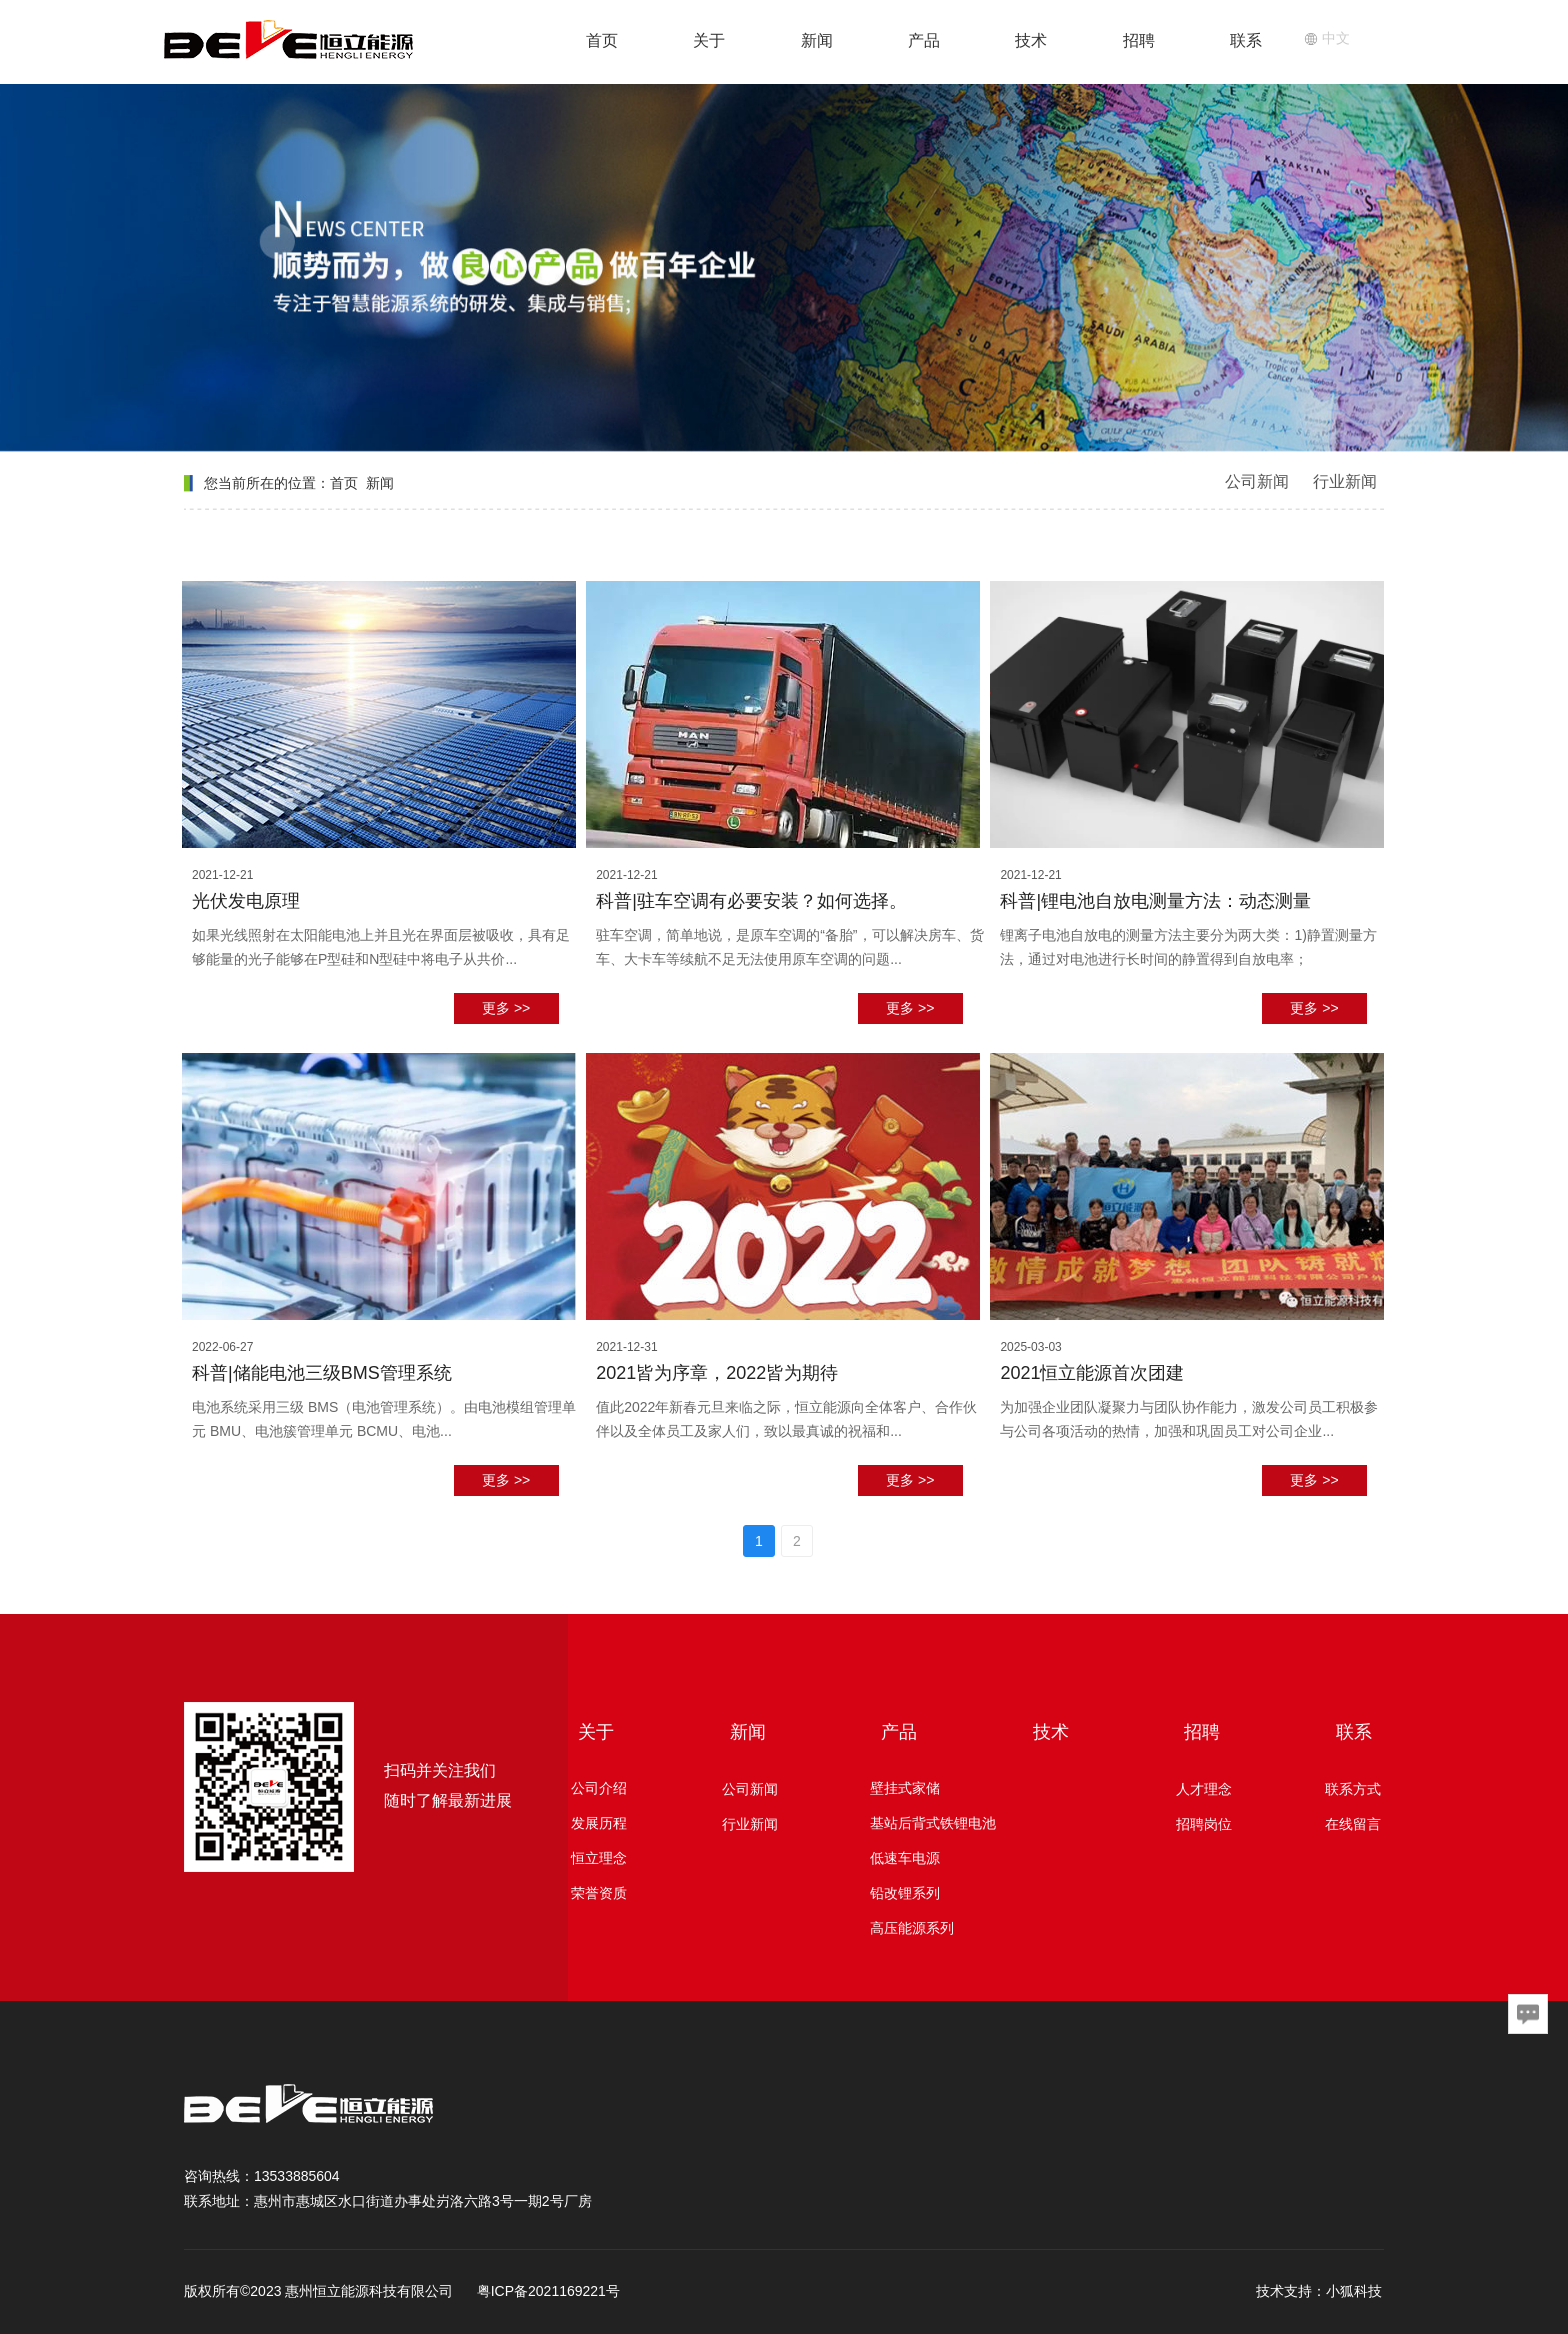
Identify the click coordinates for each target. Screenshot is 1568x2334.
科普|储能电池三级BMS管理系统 (322, 1373)
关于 (709, 40)
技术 (1031, 40)
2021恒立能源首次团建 (1092, 1373)
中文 (1327, 38)
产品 (924, 40)
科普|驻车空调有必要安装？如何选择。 (751, 901)
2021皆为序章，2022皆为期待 (717, 1373)
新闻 (817, 40)
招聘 (1139, 40)
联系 (1246, 40)
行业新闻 (1345, 481)
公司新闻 (1257, 481)
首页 (602, 40)
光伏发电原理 (246, 901)
